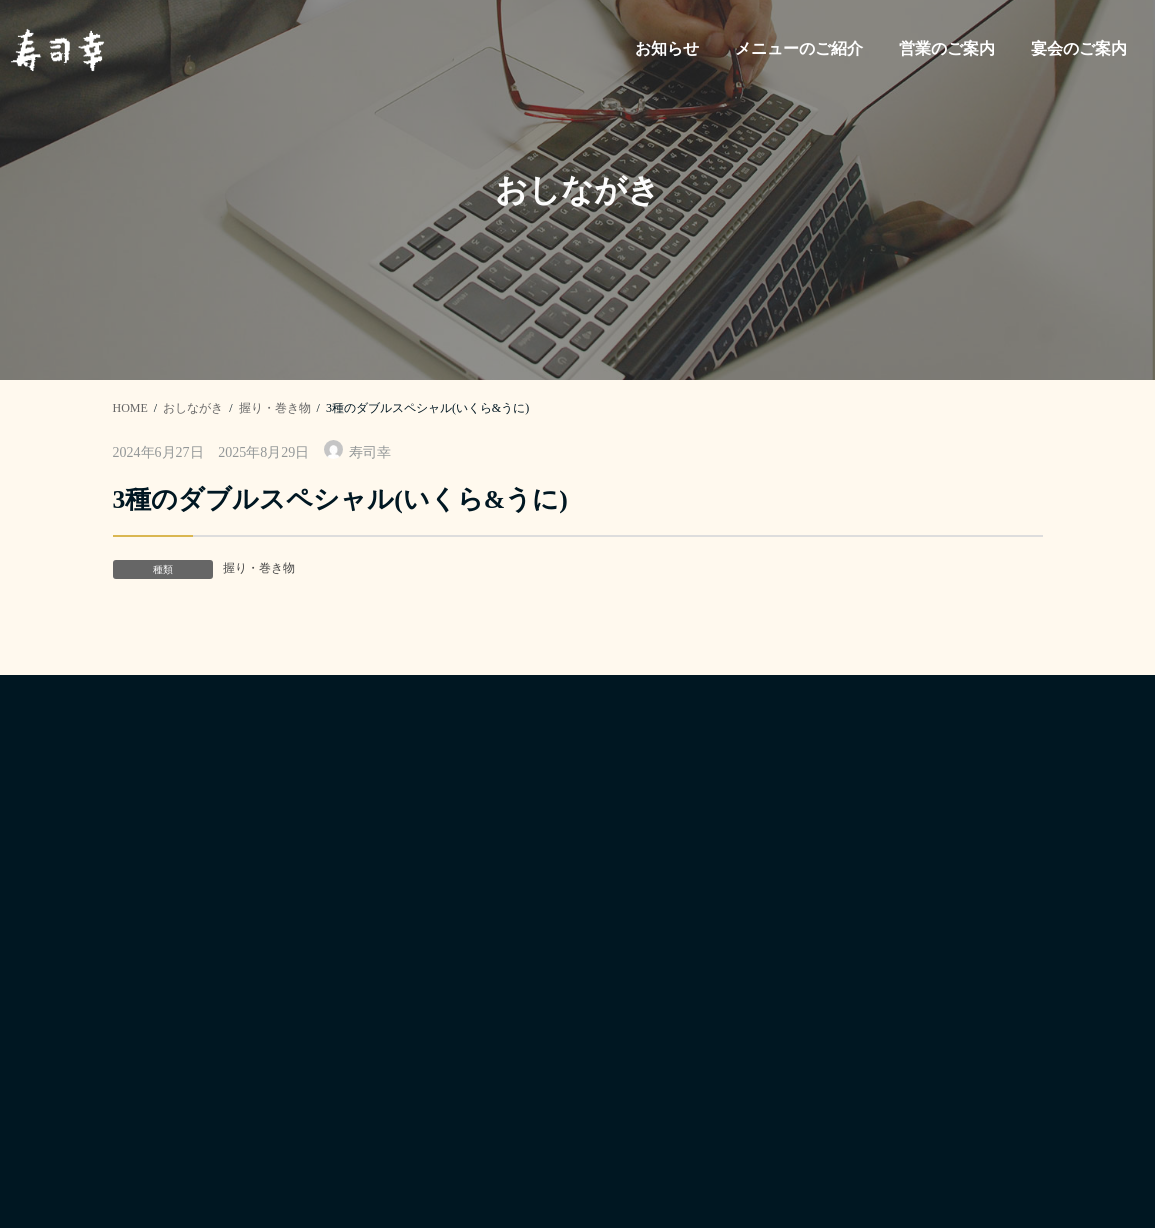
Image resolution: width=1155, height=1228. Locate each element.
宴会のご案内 (641, 1100)
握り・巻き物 (259, 568)
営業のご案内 (641, 1056)
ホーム (617, 925)
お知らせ (625, 968)
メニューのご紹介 (657, 1012)
